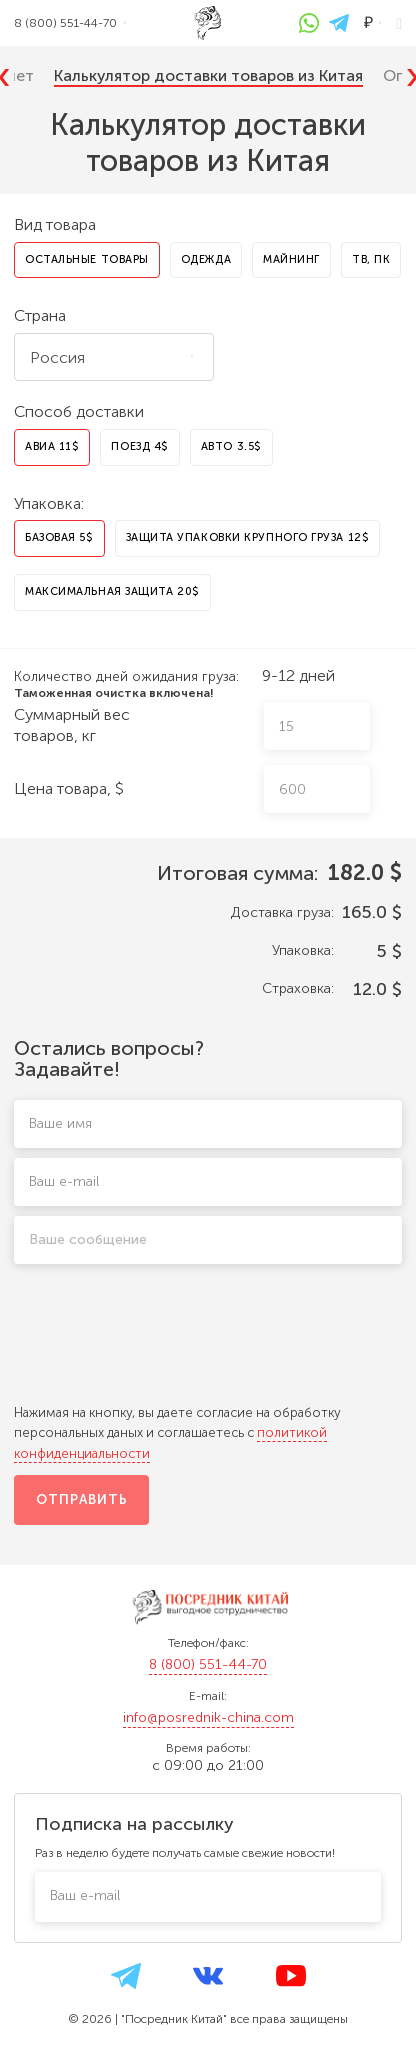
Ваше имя (60, 1123)
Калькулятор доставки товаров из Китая (208, 75)
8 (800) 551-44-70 (208, 1664)
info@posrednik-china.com (208, 1717)
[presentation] (208, 1344)
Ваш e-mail (64, 1181)
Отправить (82, 1499)
